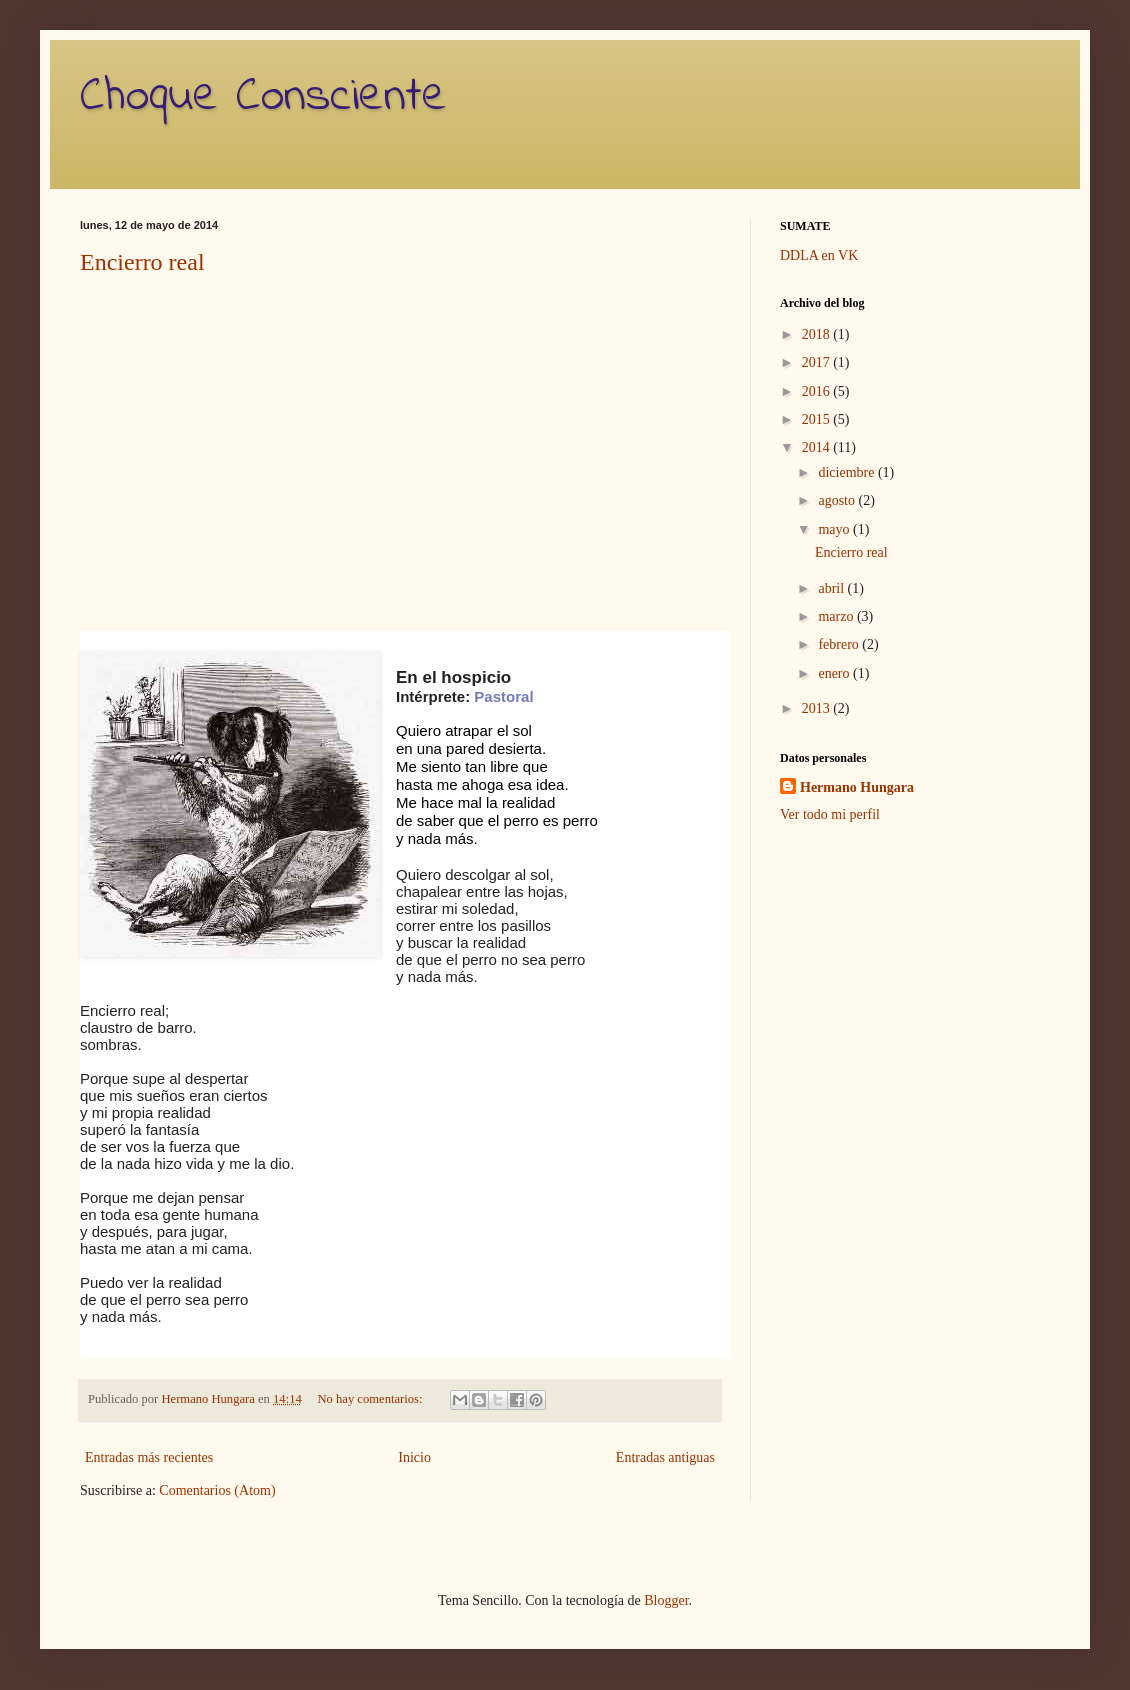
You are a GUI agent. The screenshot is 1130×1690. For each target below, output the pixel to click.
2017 (818, 362)
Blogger (666, 1600)
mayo (835, 529)
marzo (837, 616)
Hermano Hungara (857, 787)
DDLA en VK (819, 255)
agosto (838, 500)
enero (835, 673)
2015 (818, 419)
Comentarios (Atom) (217, 1490)
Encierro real (142, 262)
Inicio (414, 1457)
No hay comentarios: (371, 1399)
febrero (840, 644)
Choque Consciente (263, 97)
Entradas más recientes (149, 1457)
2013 (818, 708)
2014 (818, 447)
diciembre (847, 472)
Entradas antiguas (665, 1457)
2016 (818, 391)
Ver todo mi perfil (830, 814)
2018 (818, 334)
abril (832, 588)
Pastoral (503, 696)
